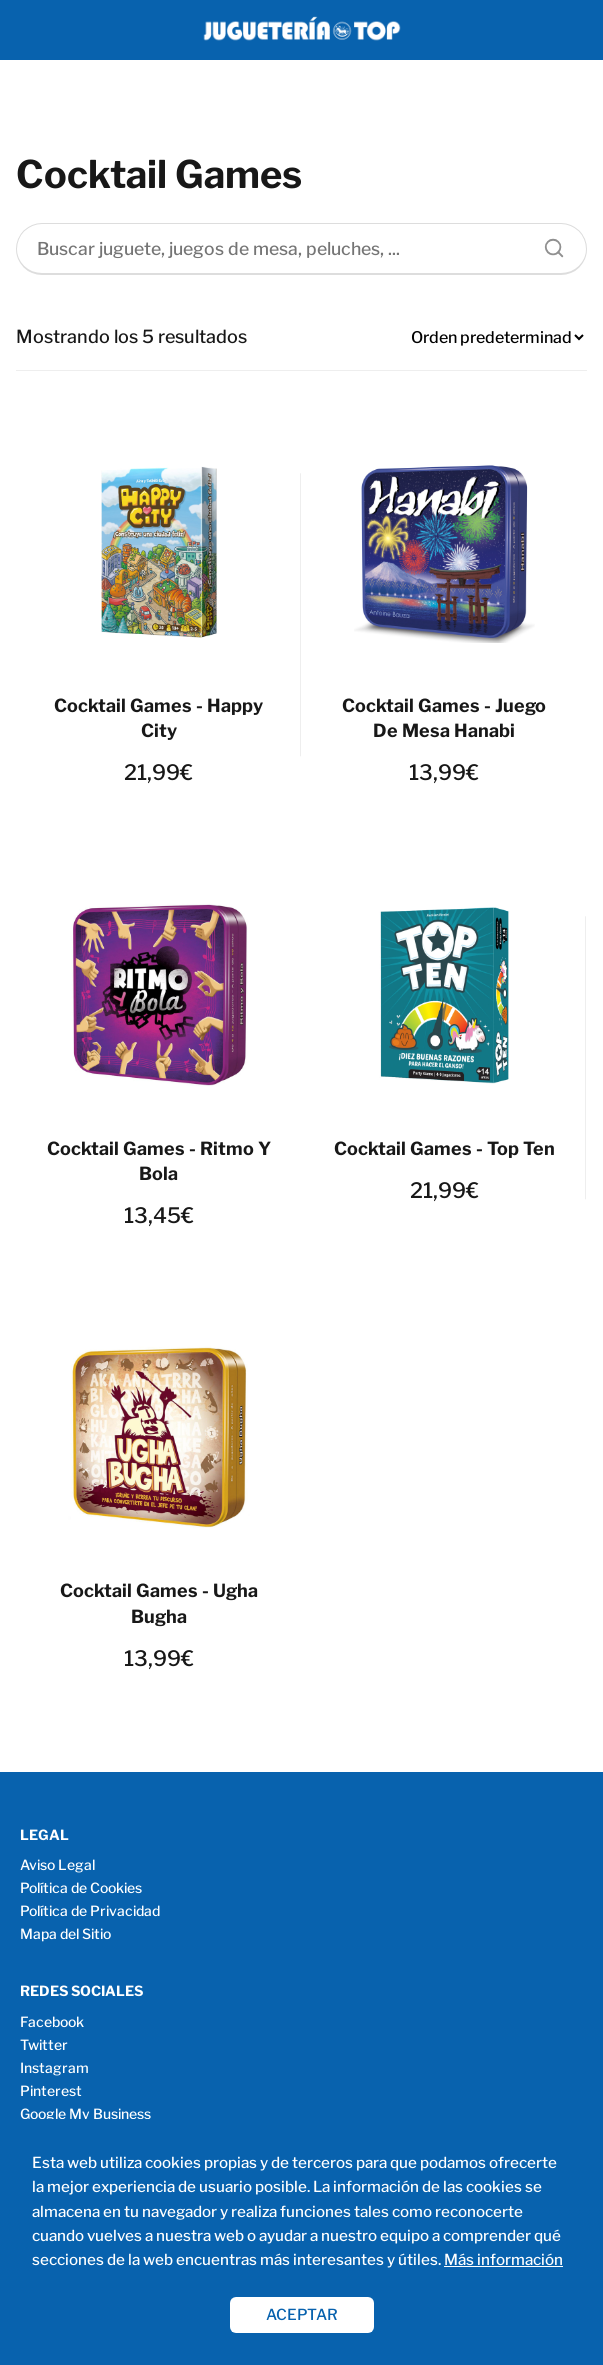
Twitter (44, 2044)
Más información (503, 2259)
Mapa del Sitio (65, 1933)
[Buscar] (547, 243)
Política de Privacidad (90, 1910)
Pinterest (51, 2090)
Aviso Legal (57, 1864)
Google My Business (85, 2113)
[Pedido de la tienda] (497, 337)
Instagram (54, 2067)
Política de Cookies (81, 1887)
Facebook (52, 2021)
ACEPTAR (302, 2314)
